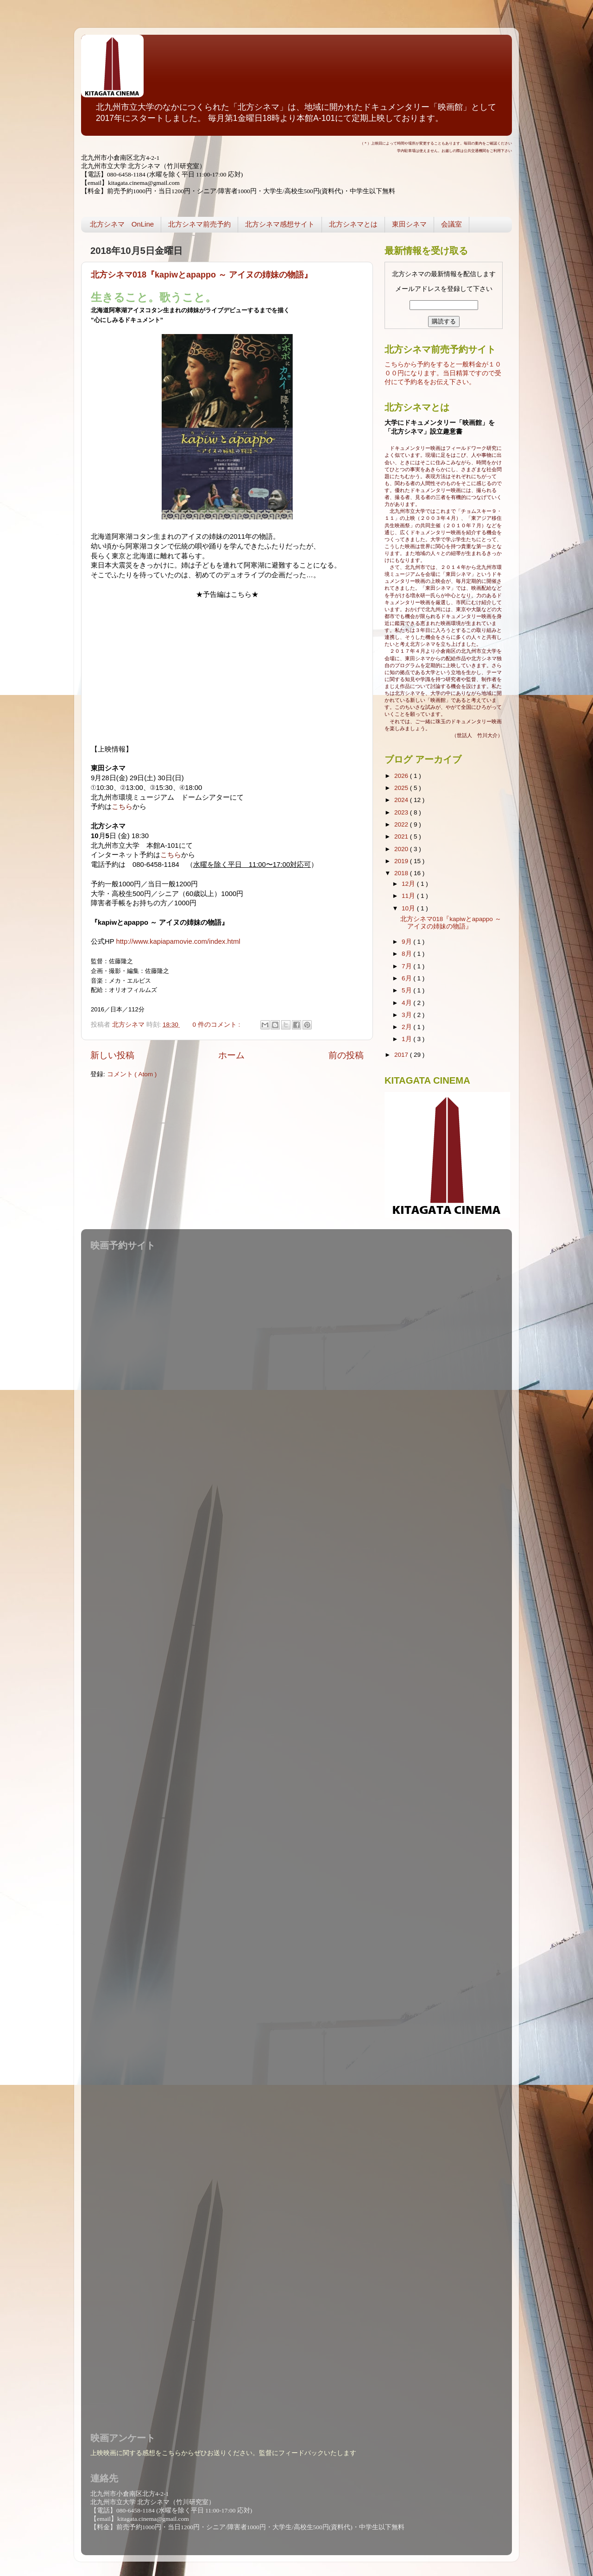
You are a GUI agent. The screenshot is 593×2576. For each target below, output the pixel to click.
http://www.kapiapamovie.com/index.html (178, 941)
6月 (407, 978)
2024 (402, 799)
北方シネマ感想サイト (280, 224)
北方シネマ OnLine (122, 224)
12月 (409, 883)
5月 (407, 990)
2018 (402, 873)
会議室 (451, 224)
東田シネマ (409, 224)
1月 (407, 1038)
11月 (409, 895)
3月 (407, 1014)
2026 (402, 775)
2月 (407, 1026)
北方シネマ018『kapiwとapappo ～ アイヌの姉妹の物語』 (201, 274)
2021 (402, 836)
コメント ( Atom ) (132, 1074)
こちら (122, 806)
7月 (407, 966)
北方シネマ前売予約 (199, 224)
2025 (402, 787)
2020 (402, 849)
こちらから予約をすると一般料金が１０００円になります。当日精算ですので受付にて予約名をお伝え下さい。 (443, 373)
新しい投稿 (112, 1055)
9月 (407, 941)
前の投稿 (346, 1055)
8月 (407, 953)
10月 (409, 908)
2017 (402, 1054)
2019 (402, 861)
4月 (407, 1002)
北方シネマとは (353, 224)
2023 (402, 812)
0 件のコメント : (217, 1024)
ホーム (231, 1055)
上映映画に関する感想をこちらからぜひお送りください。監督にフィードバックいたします (223, 2453)
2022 (402, 824)
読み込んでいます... (294, 1835)
